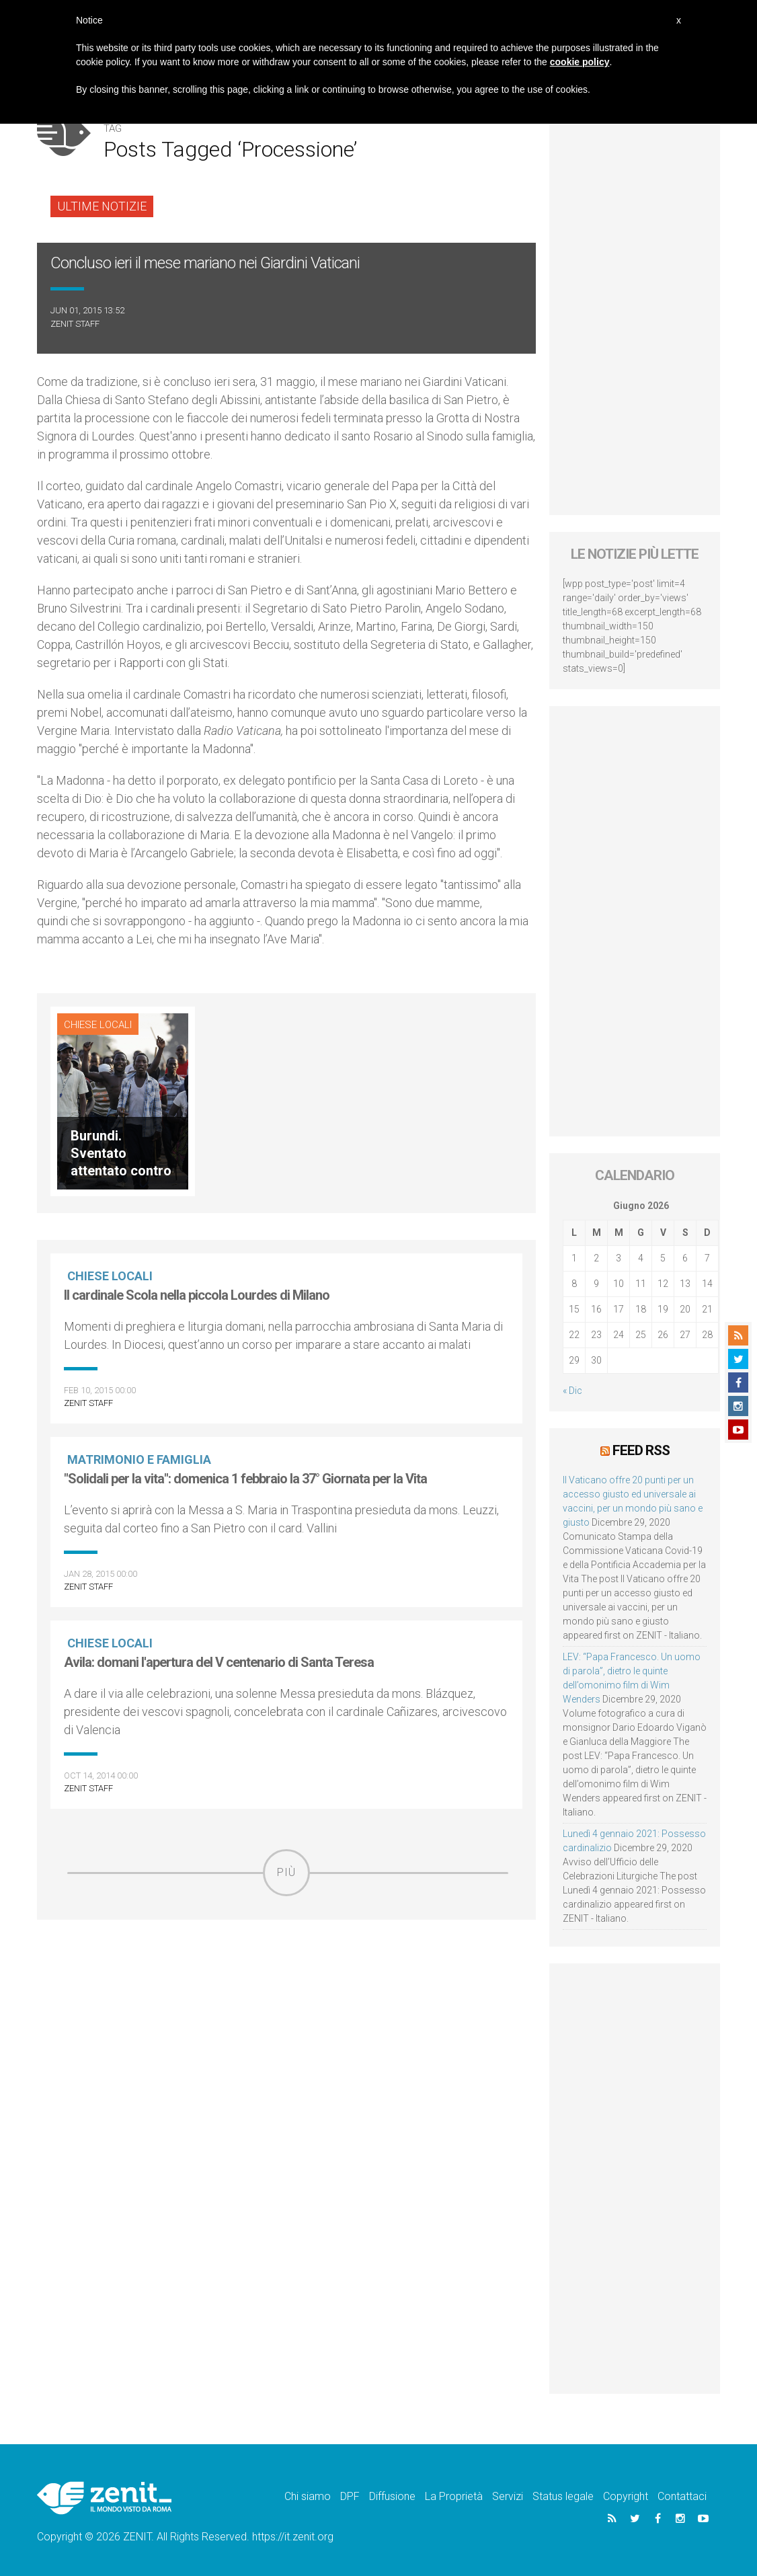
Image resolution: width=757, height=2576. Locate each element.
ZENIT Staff (74, 324)
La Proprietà (454, 2496)
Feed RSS (641, 1450)
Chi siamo (307, 2496)
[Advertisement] (286, 1994)
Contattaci (682, 2496)
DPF (350, 2496)
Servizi (507, 2496)
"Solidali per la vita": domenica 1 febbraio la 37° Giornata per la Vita (245, 1479)
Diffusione (392, 2496)
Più (286, 1872)
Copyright (625, 2496)
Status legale (563, 2496)
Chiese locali (98, 1025)
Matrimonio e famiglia (139, 1459)
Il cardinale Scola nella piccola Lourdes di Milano (196, 1295)
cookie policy (580, 61)
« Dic (572, 1390)
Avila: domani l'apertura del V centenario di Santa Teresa (219, 1662)
